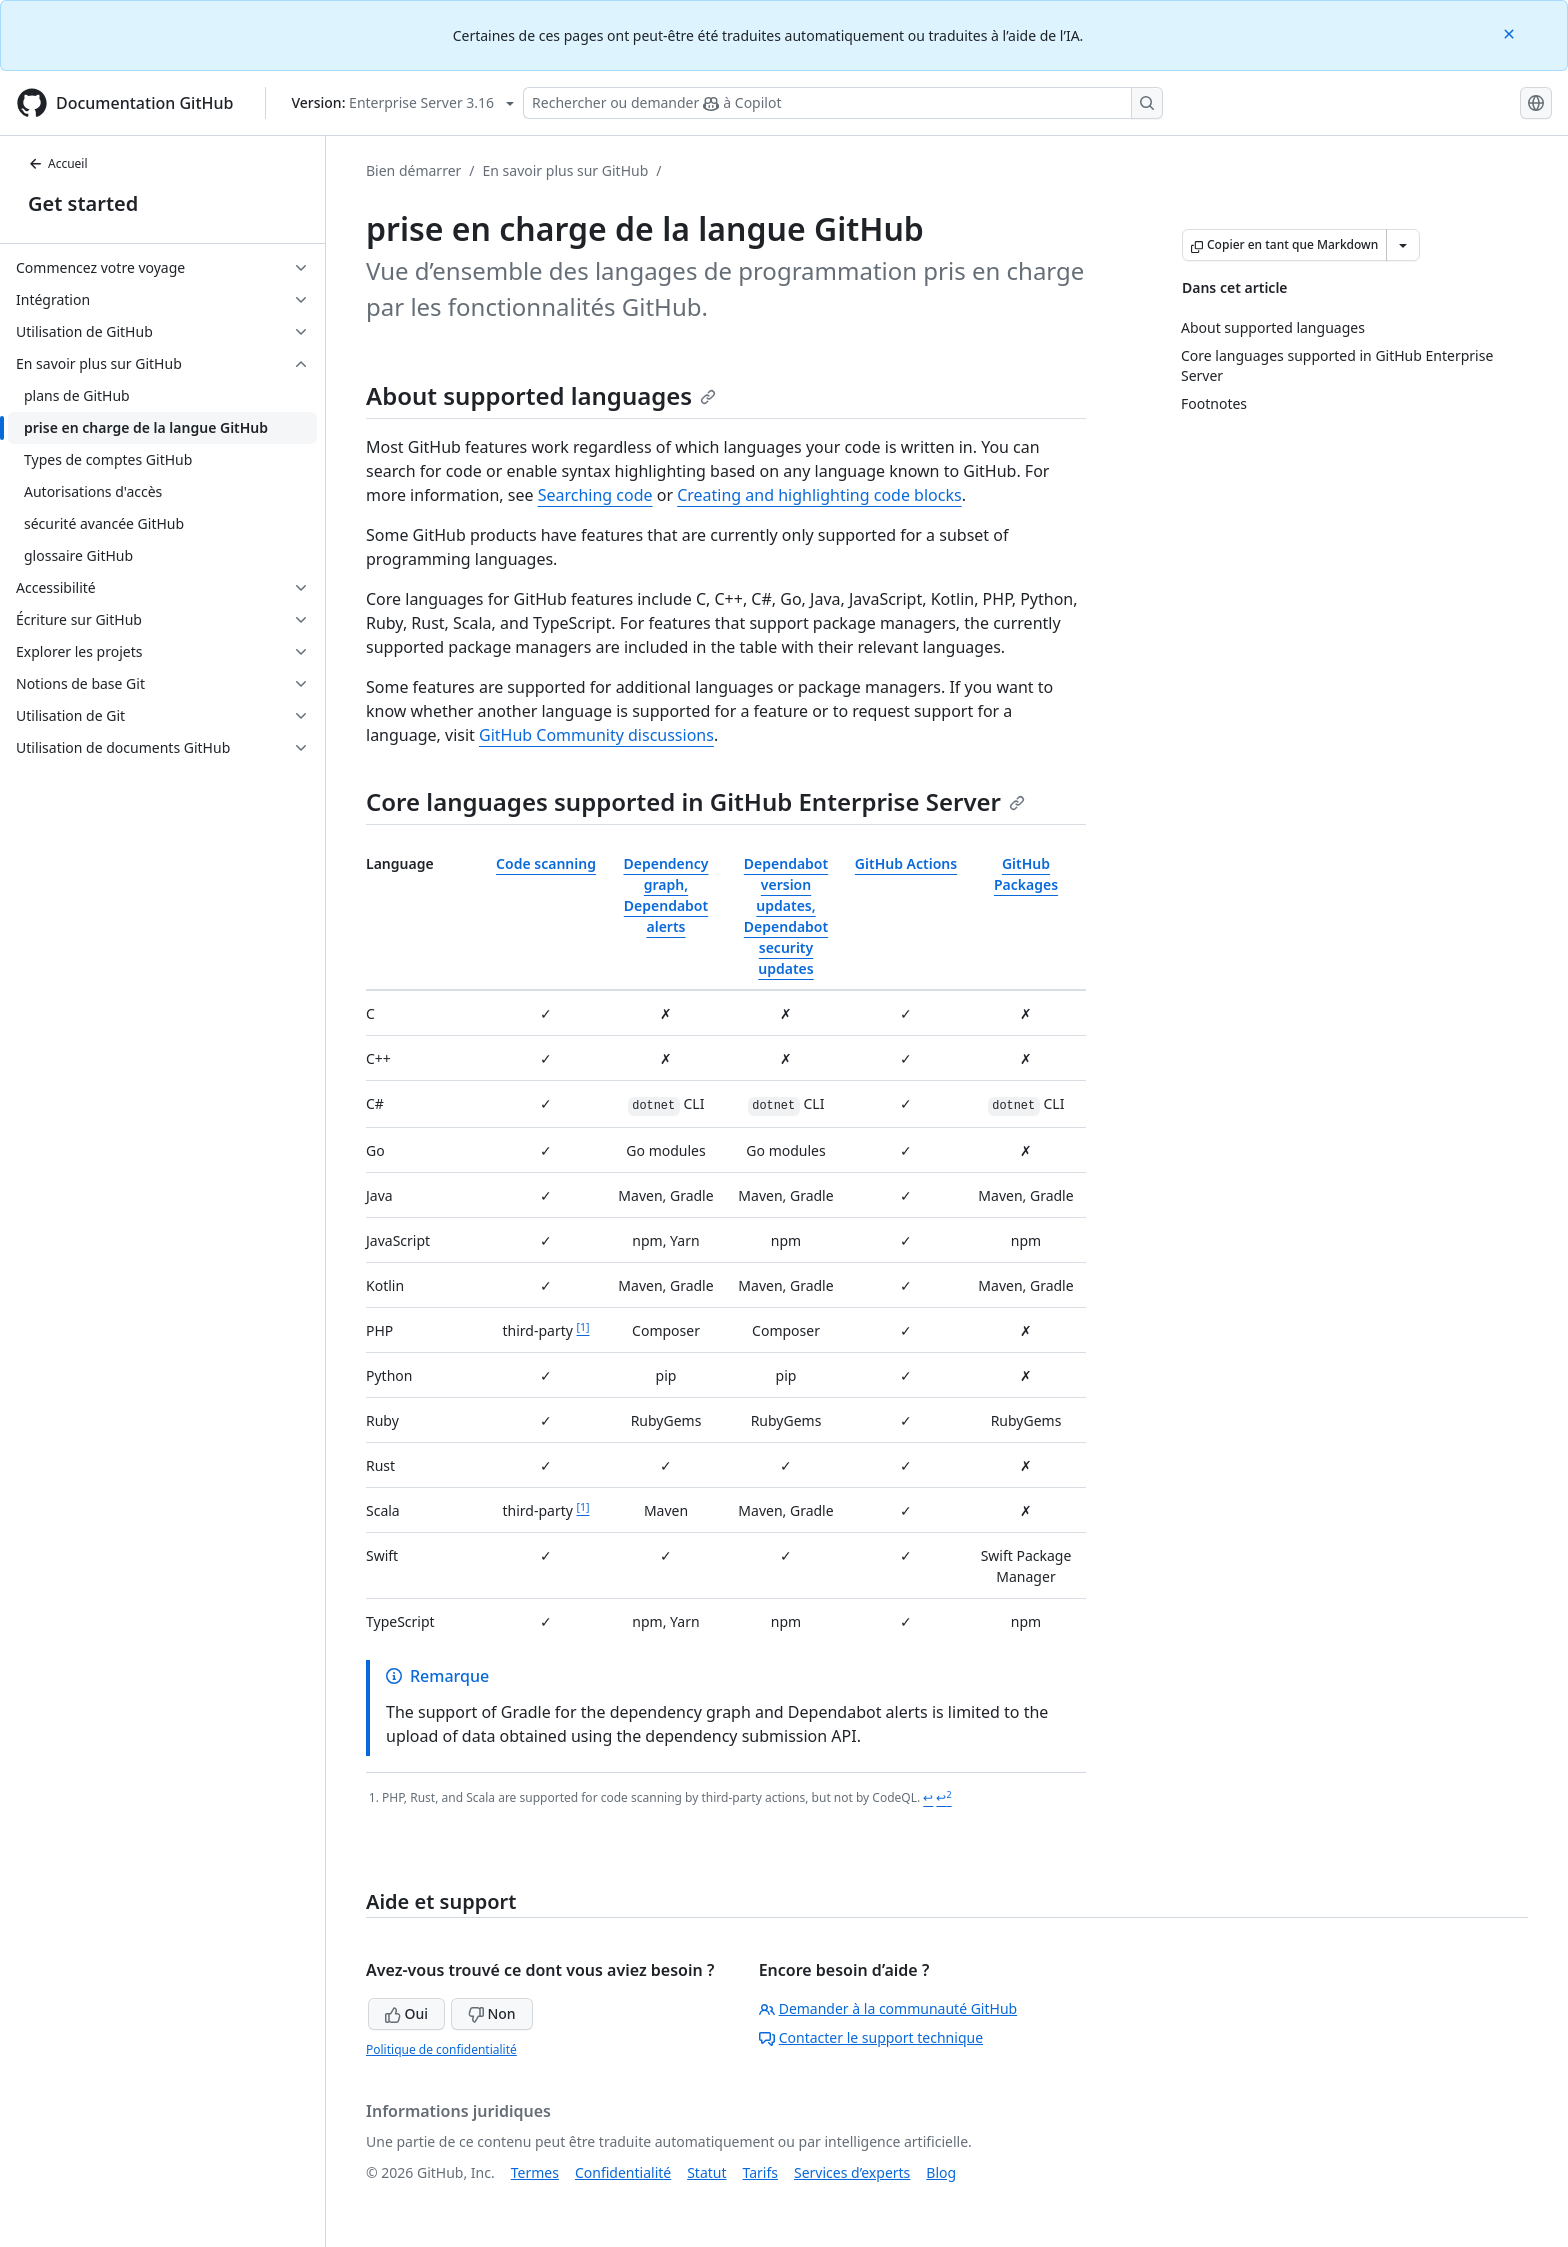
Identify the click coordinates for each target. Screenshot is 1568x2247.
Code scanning (546, 863)
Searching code (595, 495)
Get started (83, 203)
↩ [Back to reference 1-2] (943, 1797)
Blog (941, 2172)
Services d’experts (852, 2172)
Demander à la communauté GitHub (888, 2008)
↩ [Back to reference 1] (928, 1797)
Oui (406, 2013)
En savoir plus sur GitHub (566, 170)
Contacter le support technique (871, 2037)
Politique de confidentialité (441, 2049)
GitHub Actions (906, 863)
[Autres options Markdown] (1403, 245)
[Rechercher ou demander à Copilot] (843, 103)
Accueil (58, 163)
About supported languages (541, 395)
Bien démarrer (413, 170)
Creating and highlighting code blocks (819, 495)
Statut (706, 2172)
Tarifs (760, 2172)
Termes (535, 2172)
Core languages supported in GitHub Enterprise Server (695, 801)
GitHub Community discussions (596, 735)
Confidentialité (623, 2172)
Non (492, 2013)
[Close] (1511, 32)
